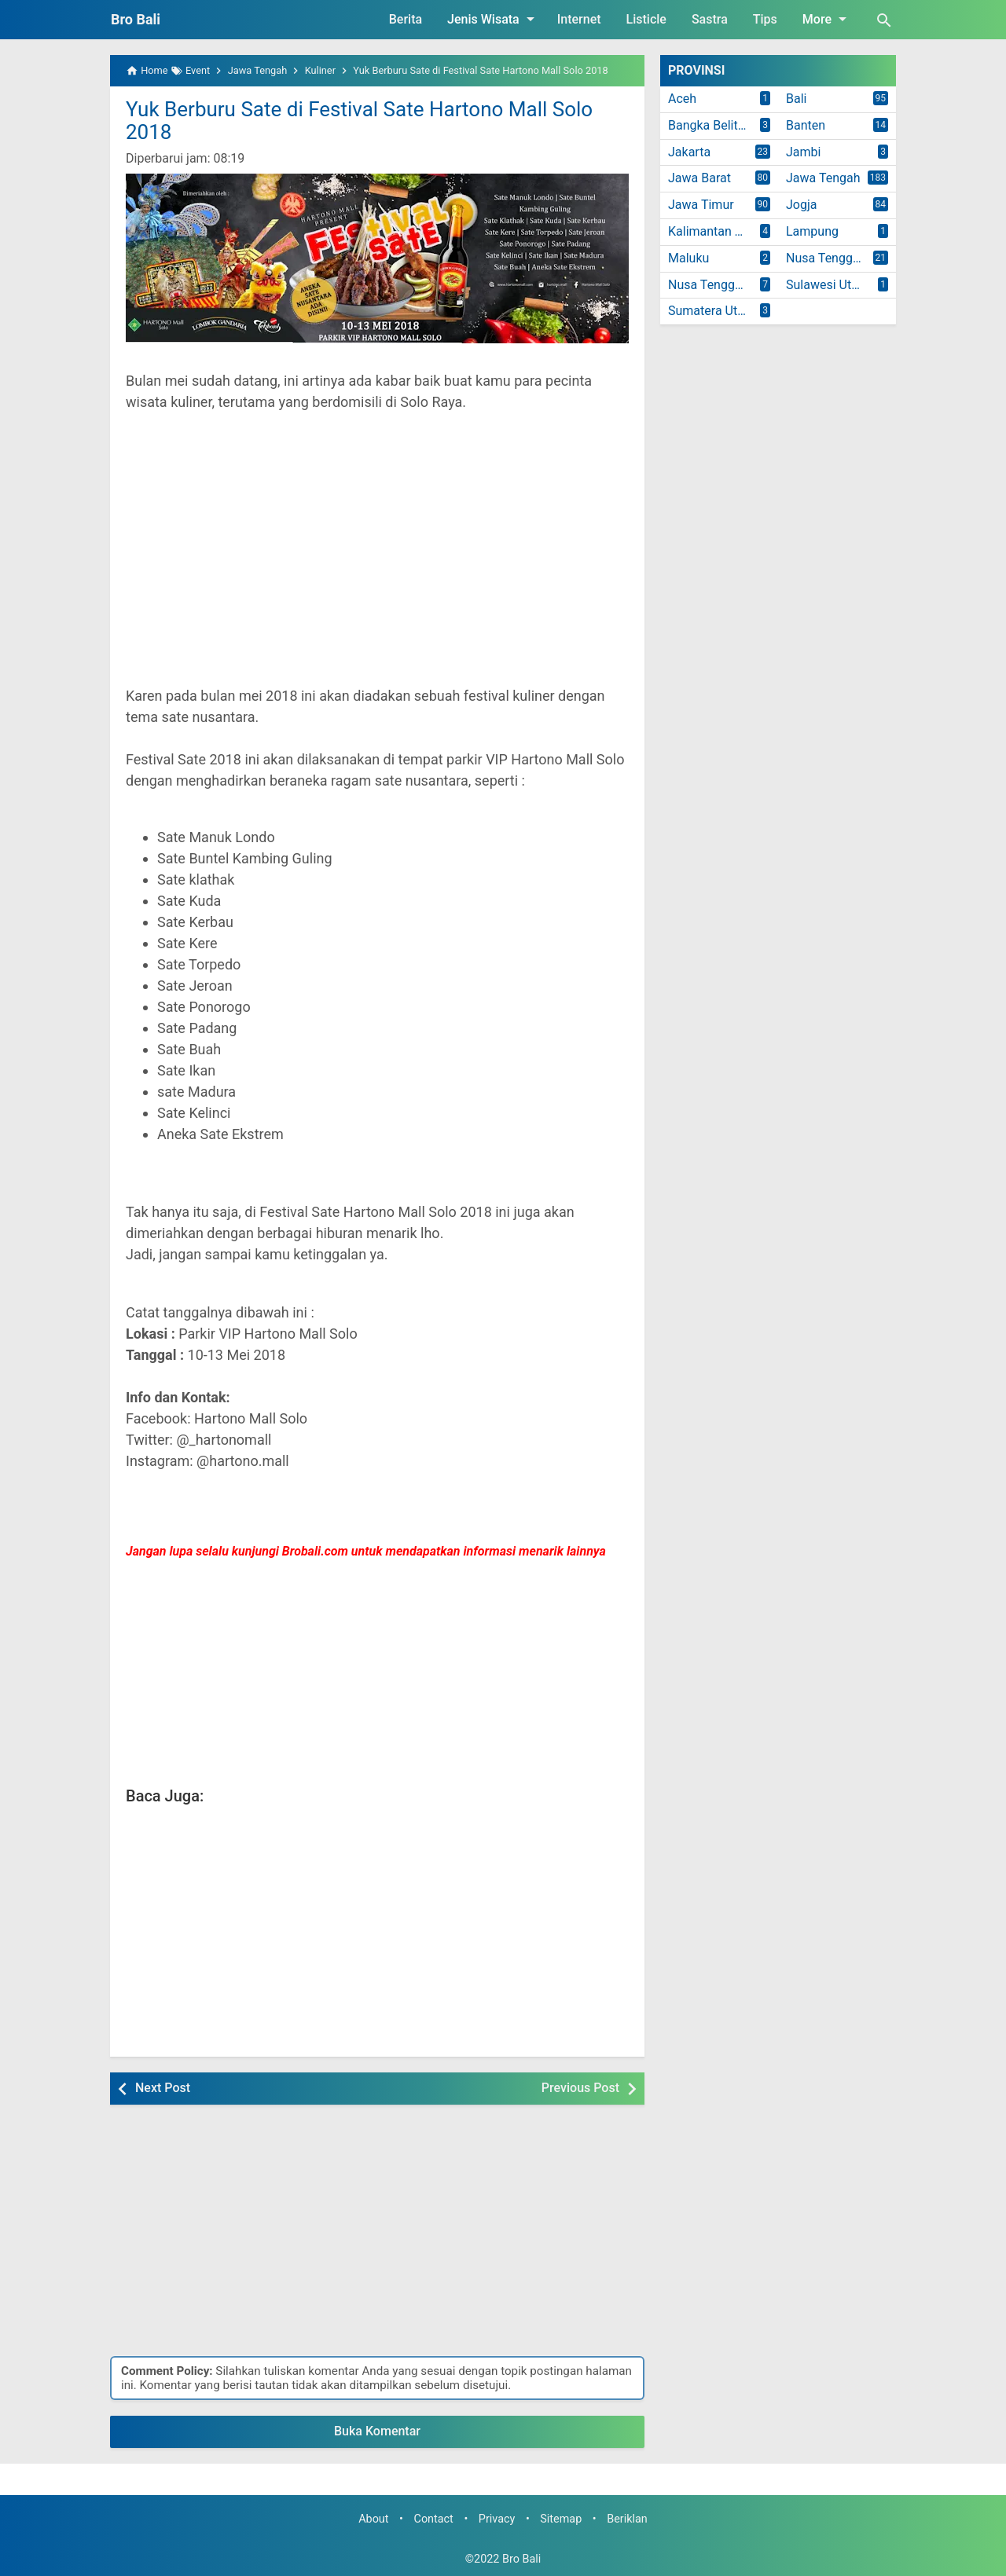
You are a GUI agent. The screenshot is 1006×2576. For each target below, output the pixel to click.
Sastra (710, 19)
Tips (765, 19)
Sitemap (561, 2519)
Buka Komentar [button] (377, 2431)
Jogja (801, 204)
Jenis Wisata (493, 18)
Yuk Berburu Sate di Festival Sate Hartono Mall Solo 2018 (359, 120)
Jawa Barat (699, 177)
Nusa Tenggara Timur (723, 284)
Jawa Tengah (823, 177)
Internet (579, 19)
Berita (405, 19)
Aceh (682, 98)
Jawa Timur (701, 204)
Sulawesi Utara (827, 284)
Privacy (497, 2519)
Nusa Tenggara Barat (841, 258)
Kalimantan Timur (717, 231)
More (827, 18)
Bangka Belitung (713, 125)
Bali (796, 98)
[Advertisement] (377, 559)
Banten (805, 125)
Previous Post (580, 2087)
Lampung (812, 231)
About (373, 2519)
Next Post (162, 2087)
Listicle (646, 19)
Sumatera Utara (711, 310)
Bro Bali (135, 19)
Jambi (803, 152)
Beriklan (627, 2519)
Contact (433, 2519)
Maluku (688, 258)
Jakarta (689, 152)
